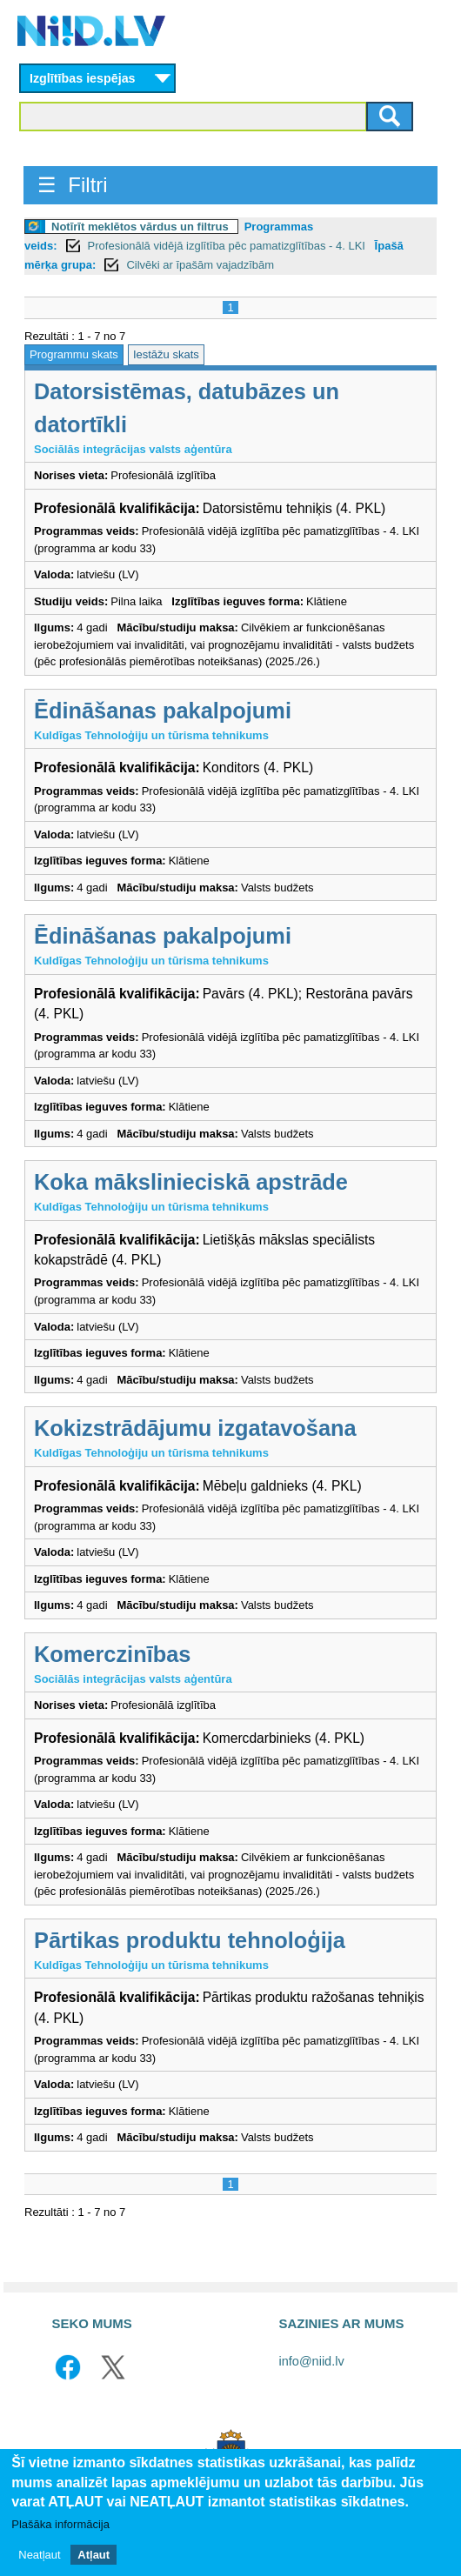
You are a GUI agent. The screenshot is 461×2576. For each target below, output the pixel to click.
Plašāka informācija (60, 2525)
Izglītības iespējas (83, 78)
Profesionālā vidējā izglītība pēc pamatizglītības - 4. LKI (228, 245)
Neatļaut (39, 2554)
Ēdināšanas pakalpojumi (162, 710)
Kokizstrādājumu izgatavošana (195, 1428)
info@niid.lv (311, 2361)
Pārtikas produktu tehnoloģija (189, 1940)
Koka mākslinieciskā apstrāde (191, 1182)
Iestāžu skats (166, 354)
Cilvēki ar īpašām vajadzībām (200, 264)
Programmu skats (74, 354)
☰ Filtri (72, 185)
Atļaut (93, 2554)
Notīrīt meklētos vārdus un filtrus (140, 226)
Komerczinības (112, 1654)
